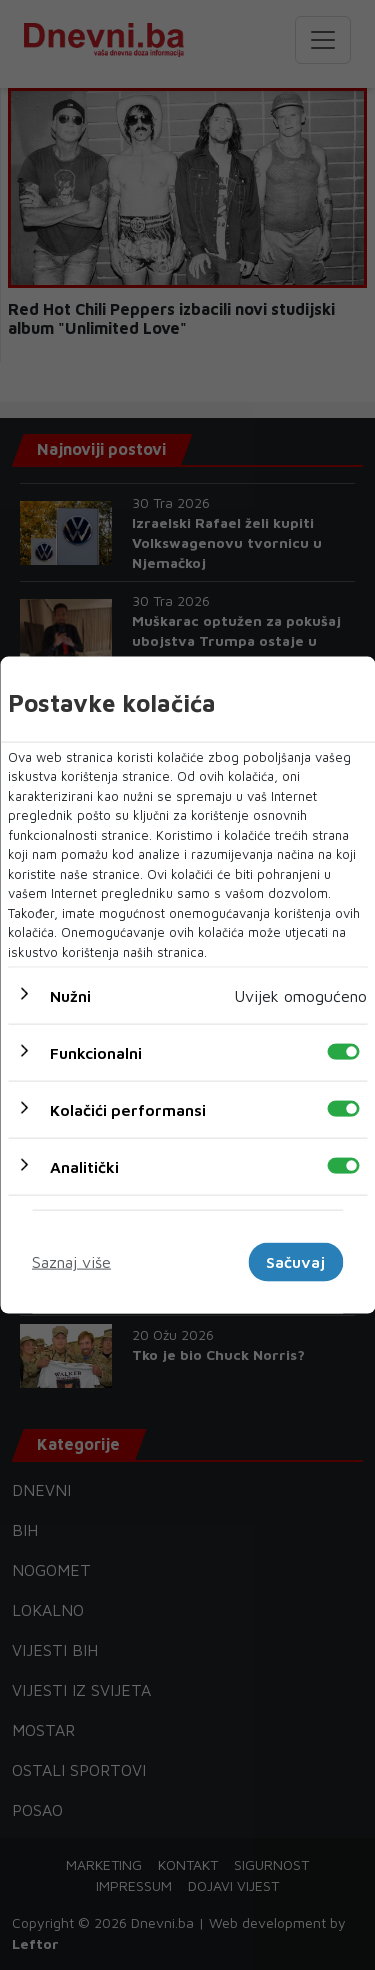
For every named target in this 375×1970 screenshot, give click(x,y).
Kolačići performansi (128, 1110)
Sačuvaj (295, 1262)
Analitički (84, 1167)
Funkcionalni (96, 1053)
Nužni (70, 996)
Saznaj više (71, 1262)
